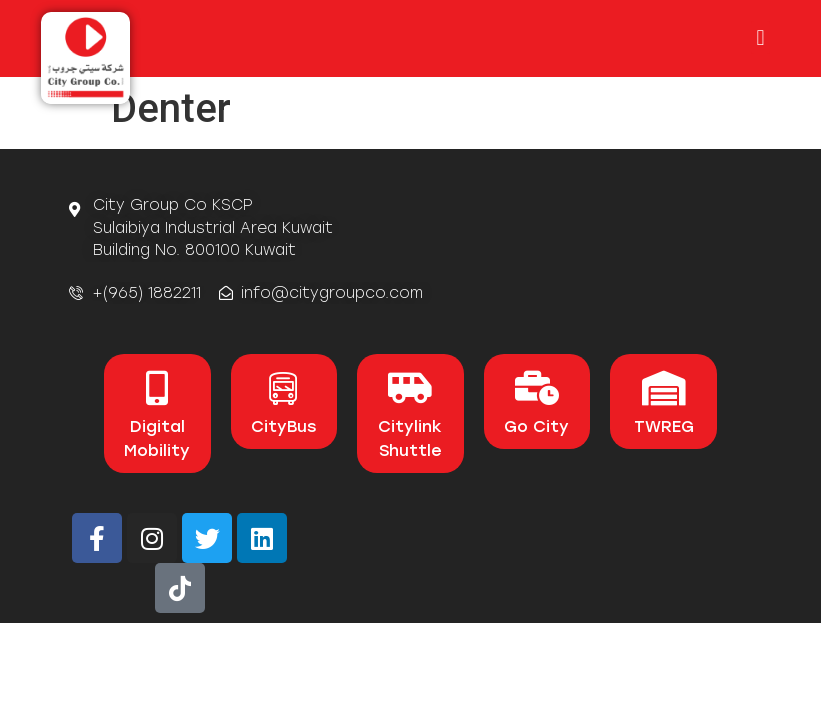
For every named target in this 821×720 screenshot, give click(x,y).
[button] (760, 37)
